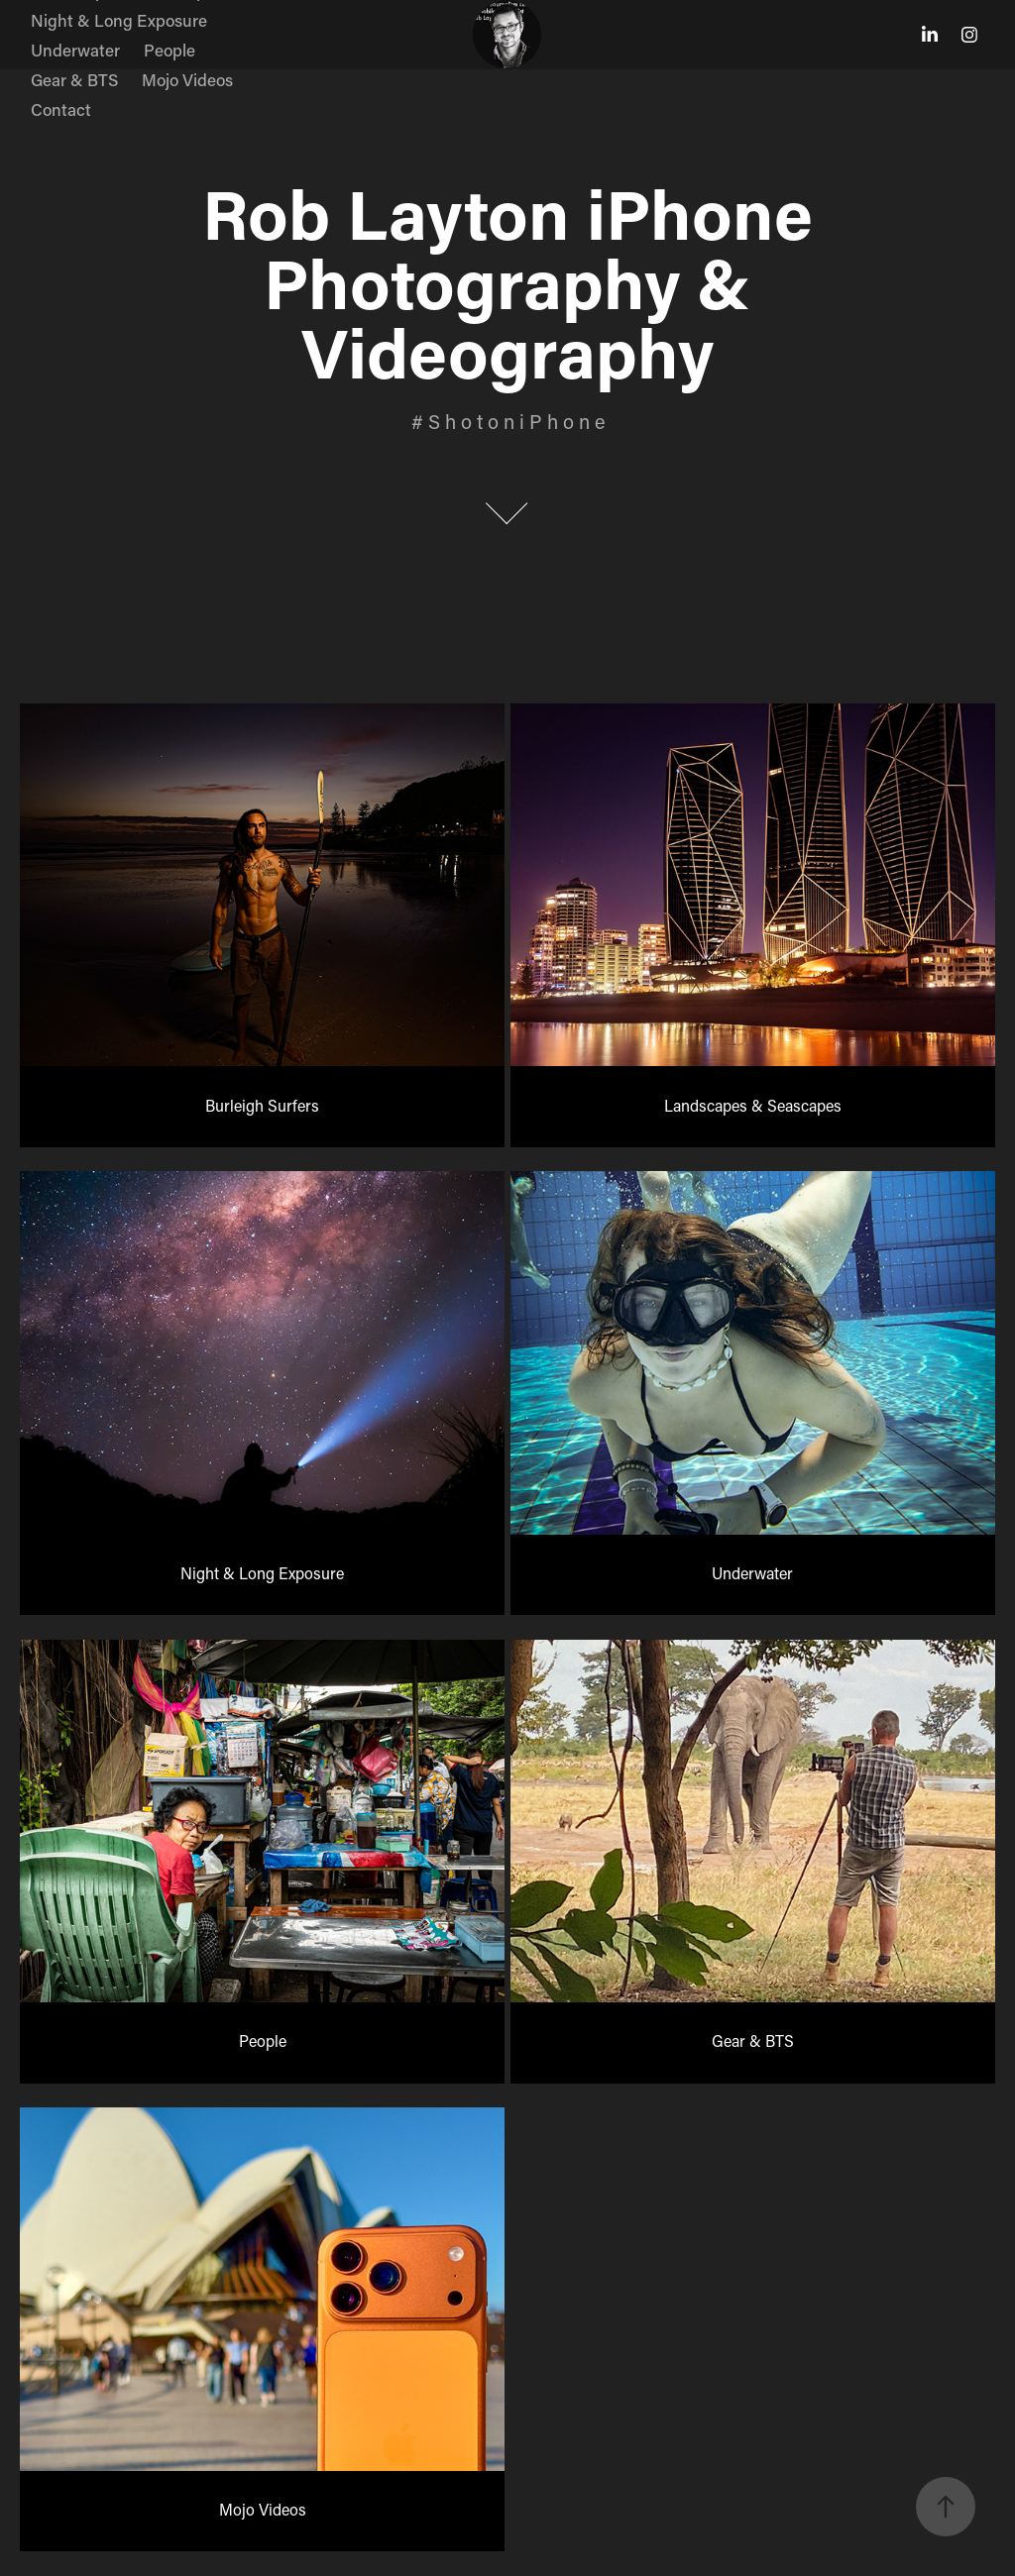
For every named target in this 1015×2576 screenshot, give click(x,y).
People (169, 49)
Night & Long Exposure (119, 20)
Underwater (75, 49)
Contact (61, 109)
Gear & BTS (74, 79)
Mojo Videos (187, 79)
